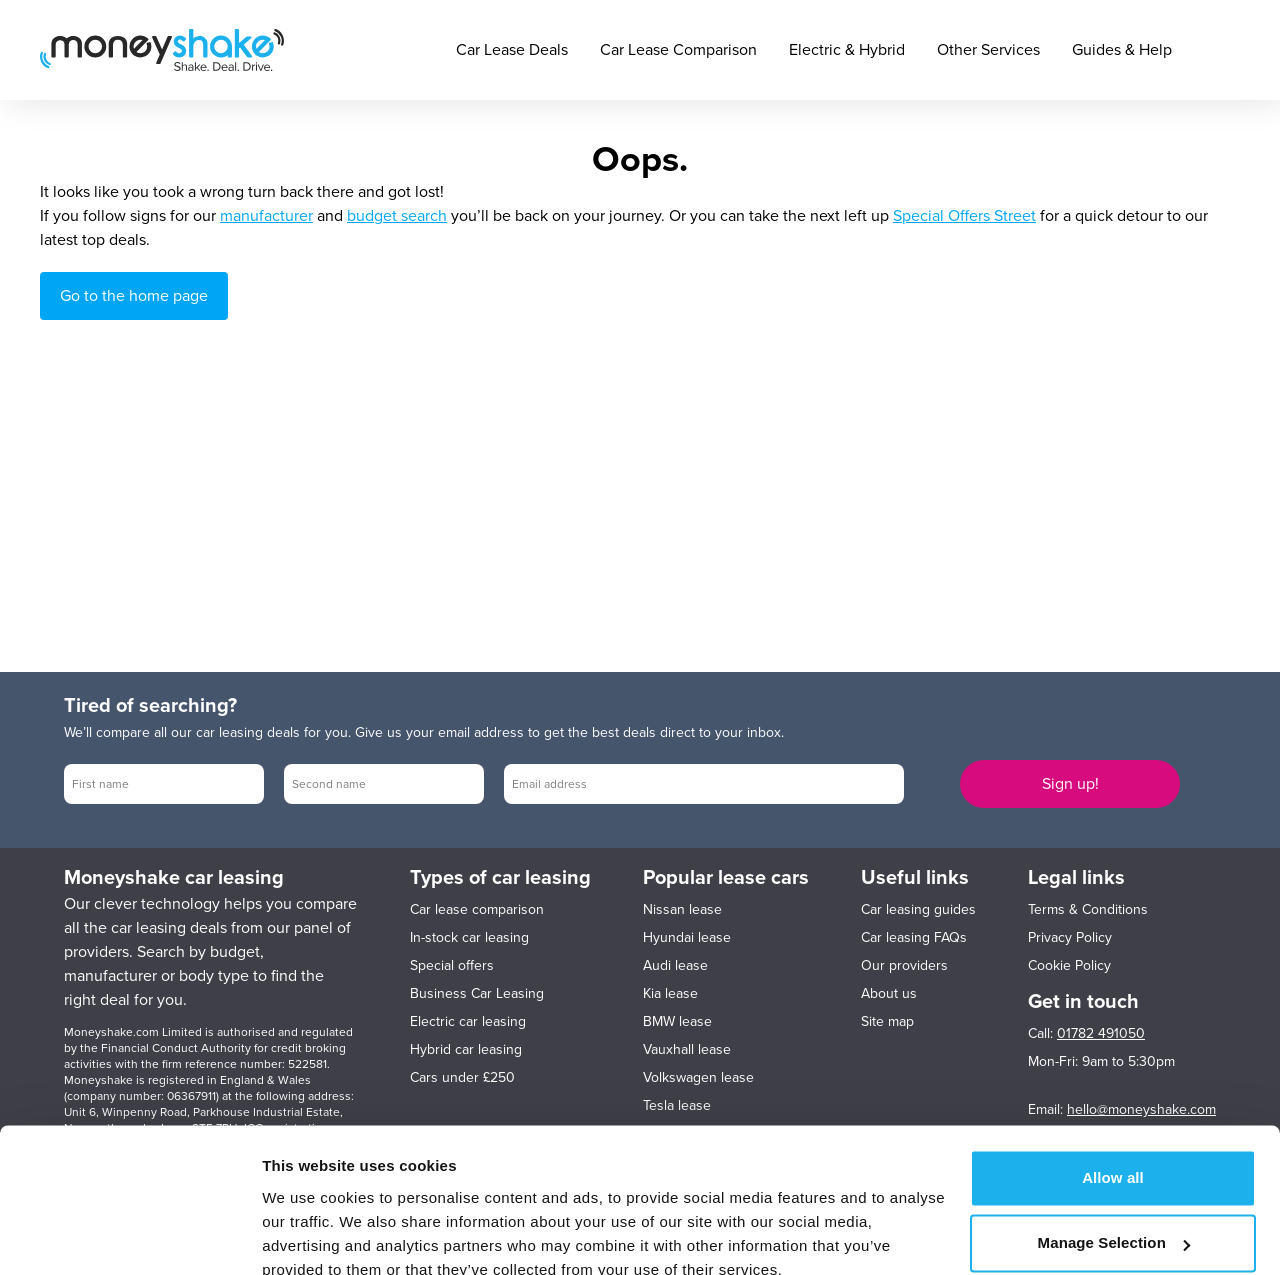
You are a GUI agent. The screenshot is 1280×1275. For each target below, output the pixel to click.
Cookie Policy (1069, 965)
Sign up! (1070, 784)
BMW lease (677, 1021)
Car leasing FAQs (914, 937)
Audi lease (675, 965)
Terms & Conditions (1088, 909)
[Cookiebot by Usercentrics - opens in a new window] (129, 1236)
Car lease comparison (477, 909)
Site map (887, 1021)
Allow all (1113, 1088)
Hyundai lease (687, 937)
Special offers (452, 965)
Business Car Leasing (477, 993)
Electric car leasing (468, 1021)
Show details (308, 1235)
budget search (397, 216)
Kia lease (670, 993)
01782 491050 (1101, 1033)
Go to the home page (134, 296)
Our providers (904, 965)
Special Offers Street (964, 216)
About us (889, 993)
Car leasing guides (918, 909)
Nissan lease (682, 909)
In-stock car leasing (469, 937)
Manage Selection (1114, 1153)
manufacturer (266, 216)
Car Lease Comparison (678, 50)
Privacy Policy (1070, 937)
